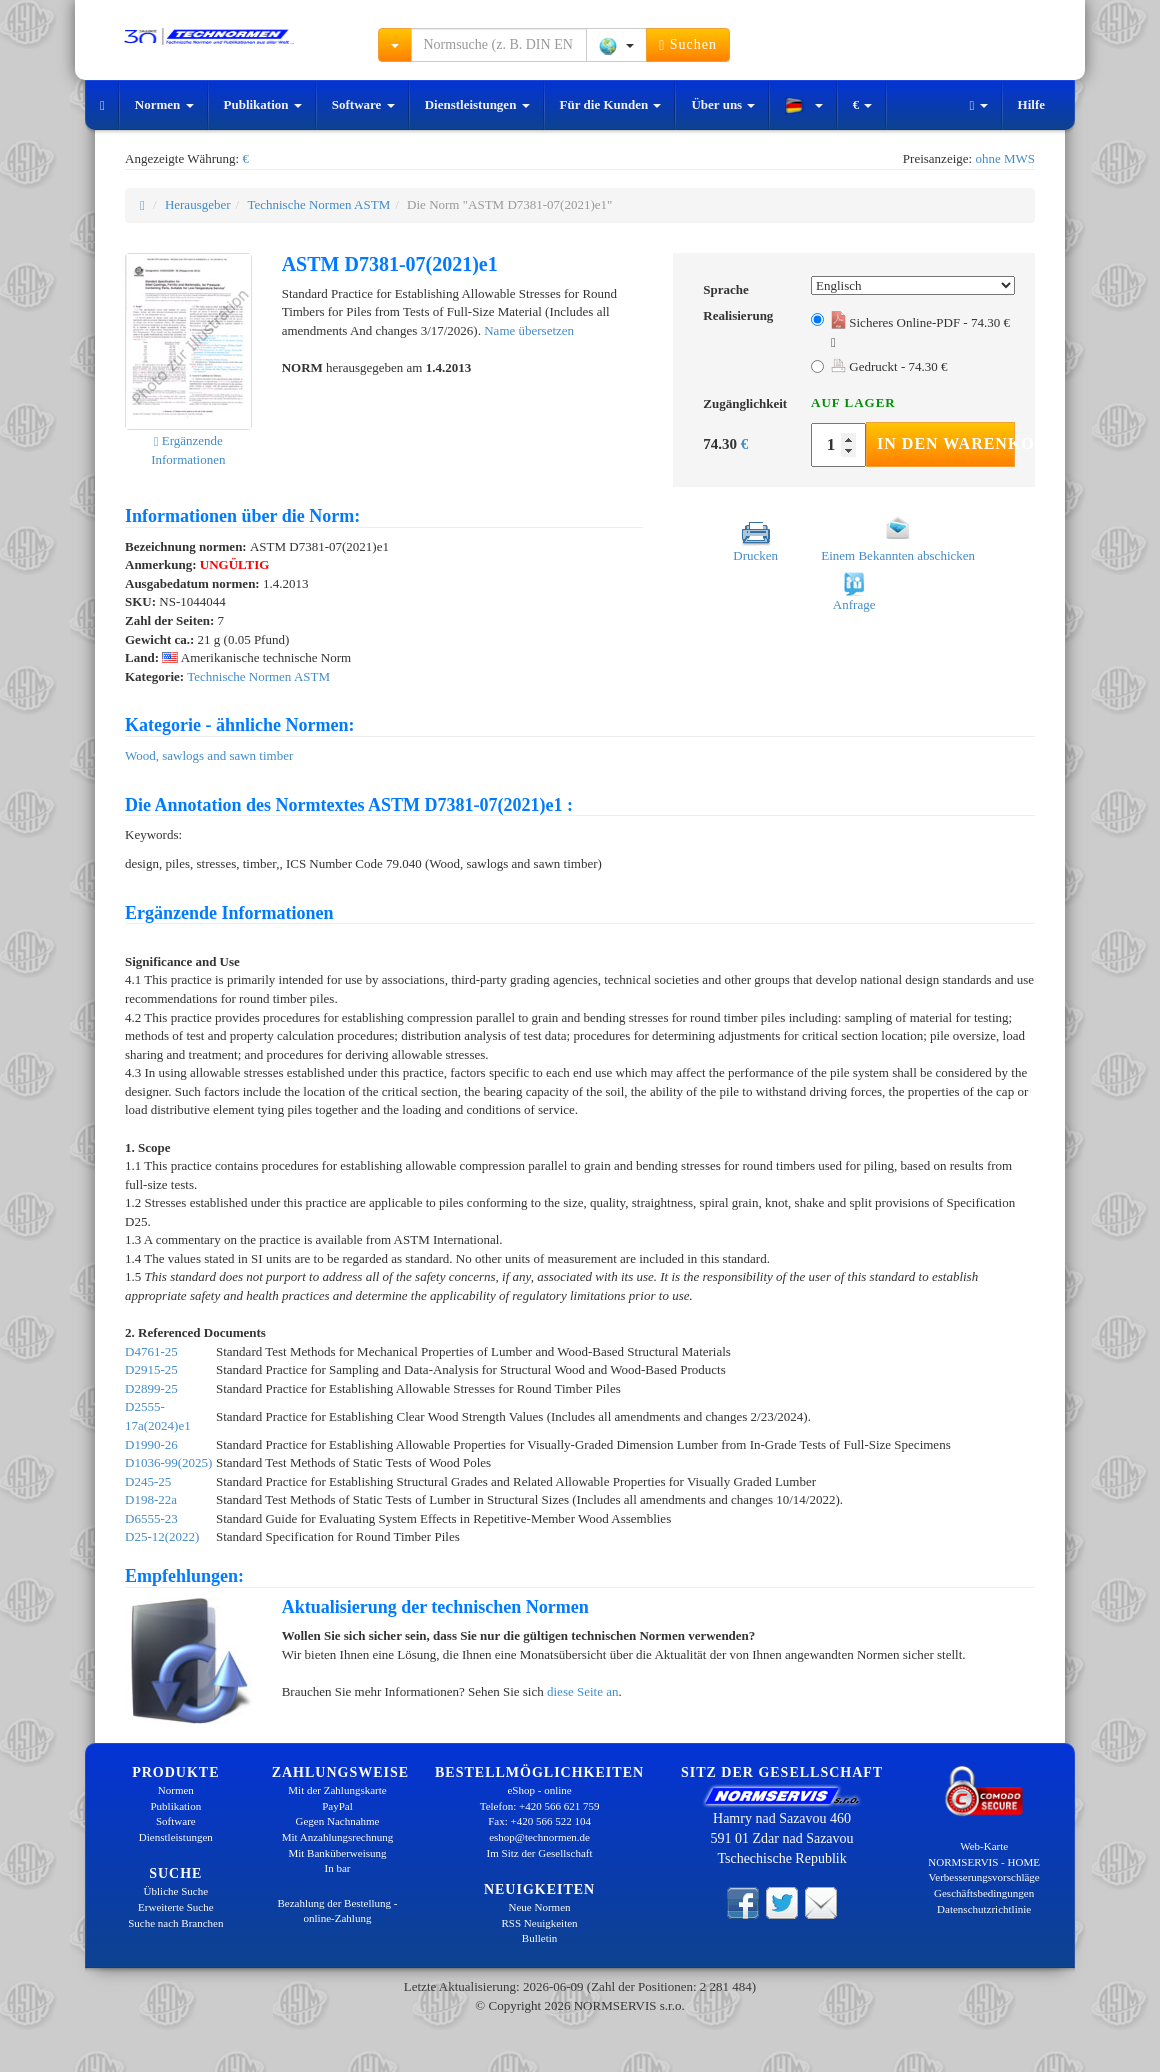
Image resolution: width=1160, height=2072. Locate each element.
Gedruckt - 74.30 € (889, 366)
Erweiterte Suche (175, 1907)
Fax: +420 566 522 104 (539, 1821)
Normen (164, 104)
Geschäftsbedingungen (984, 1893)
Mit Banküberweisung (337, 1853)
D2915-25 (151, 1369)
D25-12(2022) (162, 1536)
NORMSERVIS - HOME (984, 1862)
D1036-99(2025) (168, 1462)
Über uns (723, 104)
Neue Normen (540, 1907)
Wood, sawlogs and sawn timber (209, 755)
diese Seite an (582, 1691)
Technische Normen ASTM (318, 204)
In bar (338, 1868)
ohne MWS (1005, 158)
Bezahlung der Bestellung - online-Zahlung (337, 1911)
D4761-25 (151, 1351)
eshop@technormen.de (539, 1837)
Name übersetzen (529, 330)
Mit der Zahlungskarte (337, 1790)
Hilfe (1031, 104)
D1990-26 (151, 1444)
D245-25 (148, 1481)
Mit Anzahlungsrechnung (338, 1837)
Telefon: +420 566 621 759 (540, 1806)
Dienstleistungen (477, 104)
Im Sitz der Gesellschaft (540, 1853)
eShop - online (539, 1790)
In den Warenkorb (946, 443)
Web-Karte (984, 1846)
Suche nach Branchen (175, 1923)
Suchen (688, 45)
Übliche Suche (176, 1891)
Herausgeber (198, 204)
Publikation (263, 104)
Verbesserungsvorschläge (984, 1877)
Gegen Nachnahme (337, 1821)
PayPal (337, 1806)
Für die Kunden (611, 104)
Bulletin (539, 1938)
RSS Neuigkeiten (540, 1923)
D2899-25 (151, 1388)
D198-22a (151, 1499)
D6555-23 (151, 1518)
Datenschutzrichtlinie (984, 1909)
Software (363, 104)
